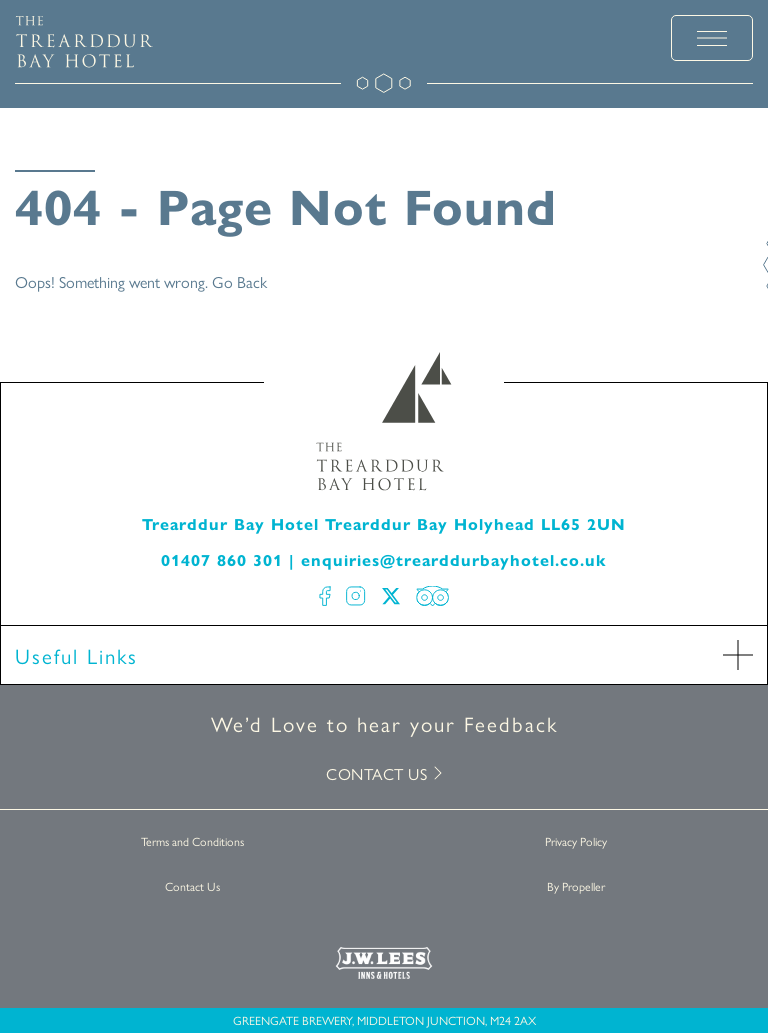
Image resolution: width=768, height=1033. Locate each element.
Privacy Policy (576, 841)
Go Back (239, 281)
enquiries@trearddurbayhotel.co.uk (454, 560)
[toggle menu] (712, 38)
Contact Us (192, 886)
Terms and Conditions (192, 841)
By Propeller (576, 886)
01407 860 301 (222, 560)
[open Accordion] (738, 655)
